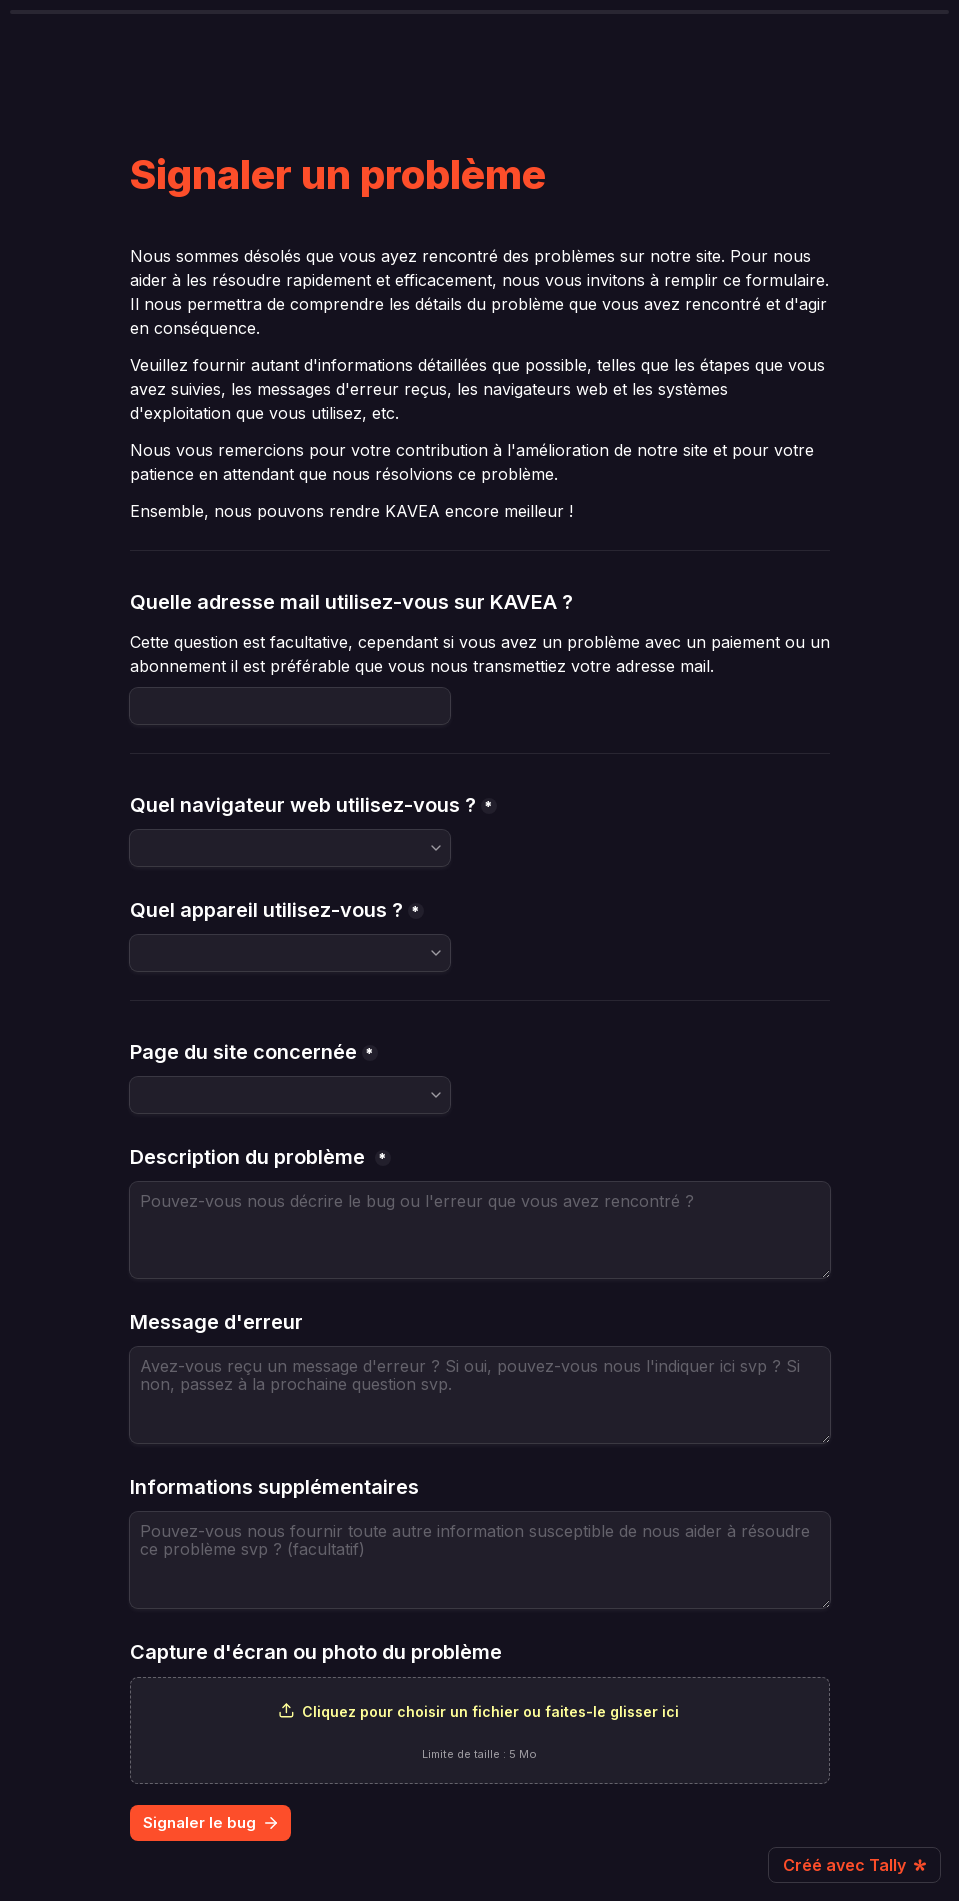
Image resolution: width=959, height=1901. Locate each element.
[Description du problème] (480, 1230)
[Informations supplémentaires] (480, 1560)
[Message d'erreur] (480, 1395)
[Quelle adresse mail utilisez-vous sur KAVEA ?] (290, 706)
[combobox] (290, 848)
